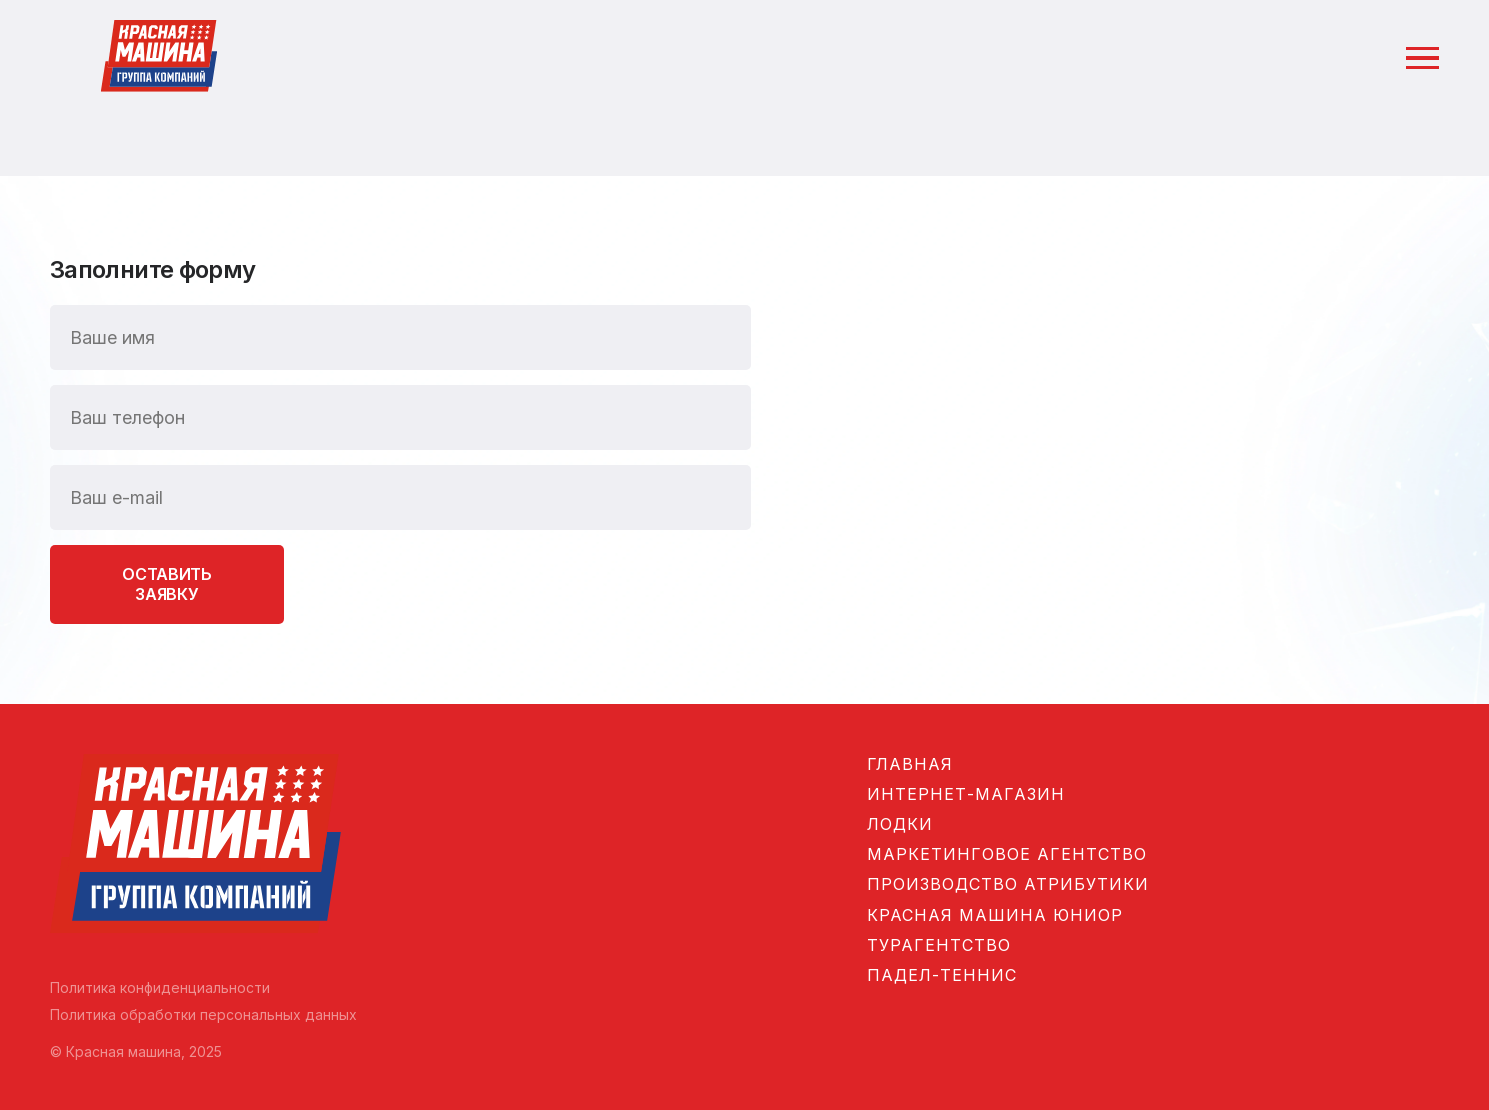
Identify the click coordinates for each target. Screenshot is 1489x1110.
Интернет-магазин (966, 794)
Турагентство (939, 945)
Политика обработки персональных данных (203, 1014)
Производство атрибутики (1008, 884)
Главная (910, 764)
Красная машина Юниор (995, 915)
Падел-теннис (942, 975)
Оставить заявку (166, 583)
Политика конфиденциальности (160, 987)
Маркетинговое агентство (1007, 854)
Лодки (900, 824)
